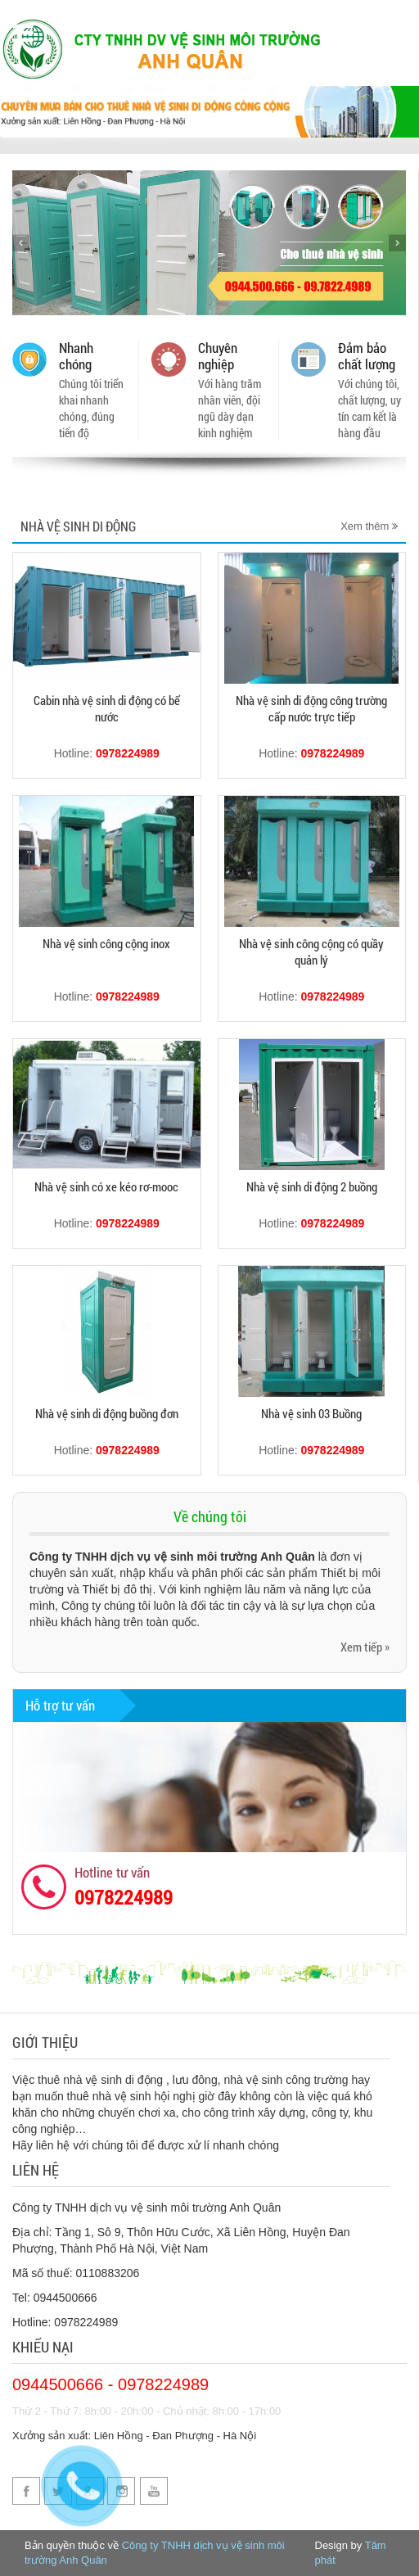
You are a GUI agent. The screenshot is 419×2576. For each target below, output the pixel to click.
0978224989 (123, 1897)
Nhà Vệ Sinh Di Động (78, 526)
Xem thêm (369, 526)
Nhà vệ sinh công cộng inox (106, 943)
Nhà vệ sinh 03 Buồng (311, 1413)
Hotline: (107, 753)
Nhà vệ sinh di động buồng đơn (106, 1413)
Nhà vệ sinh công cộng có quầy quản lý (311, 951)
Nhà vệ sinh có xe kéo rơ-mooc (106, 1186)
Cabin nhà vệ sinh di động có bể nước (107, 708)
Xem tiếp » (365, 1646)
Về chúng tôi (209, 1516)
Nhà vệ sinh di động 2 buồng (311, 1186)
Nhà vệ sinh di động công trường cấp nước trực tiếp (311, 708)
